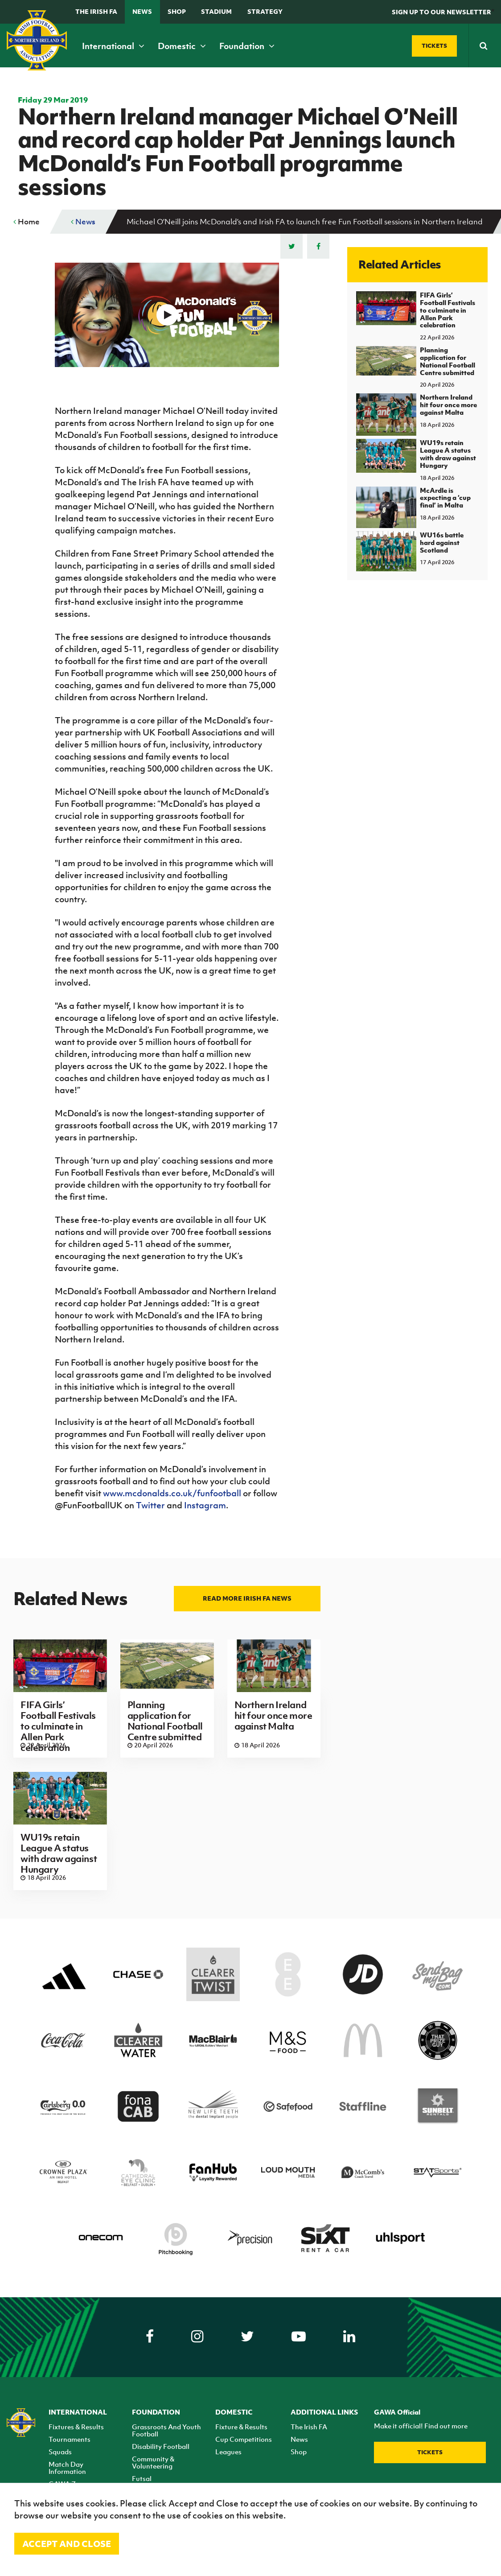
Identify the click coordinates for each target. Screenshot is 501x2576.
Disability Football (160, 2446)
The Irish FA (96, 11)
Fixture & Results (241, 2426)
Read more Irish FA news (247, 1598)
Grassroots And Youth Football (166, 2430)
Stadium (216, 11)
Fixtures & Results (76, 2426)
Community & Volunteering (153, 2462)
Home (26, 222)
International (113, 46)
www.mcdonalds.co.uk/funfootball (172, 1493)
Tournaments (69, 2439)
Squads (60, 2451)
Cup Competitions (243, 2439)
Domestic (182, 46)
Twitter (150, 1505)
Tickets (430, 2452)
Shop (177, 11)
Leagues (228, 2451)
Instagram (205, 1505)
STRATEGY (265, 11)
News (142, 11)
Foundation (247, 46)
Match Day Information (67, 2468)
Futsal (142, 2478)
